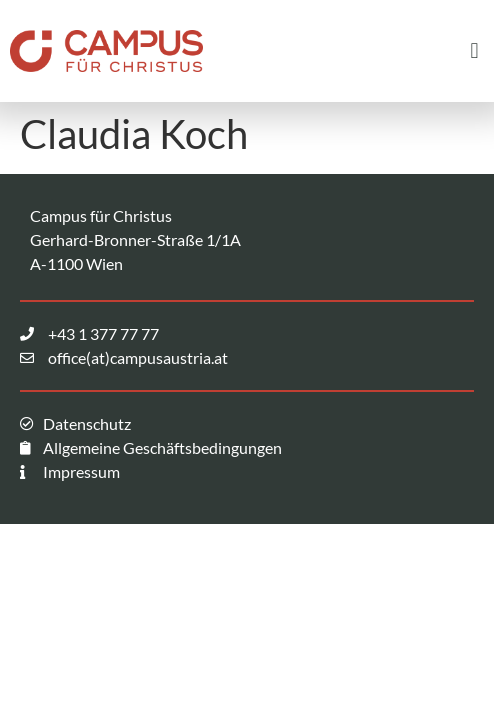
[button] (474, 50)
